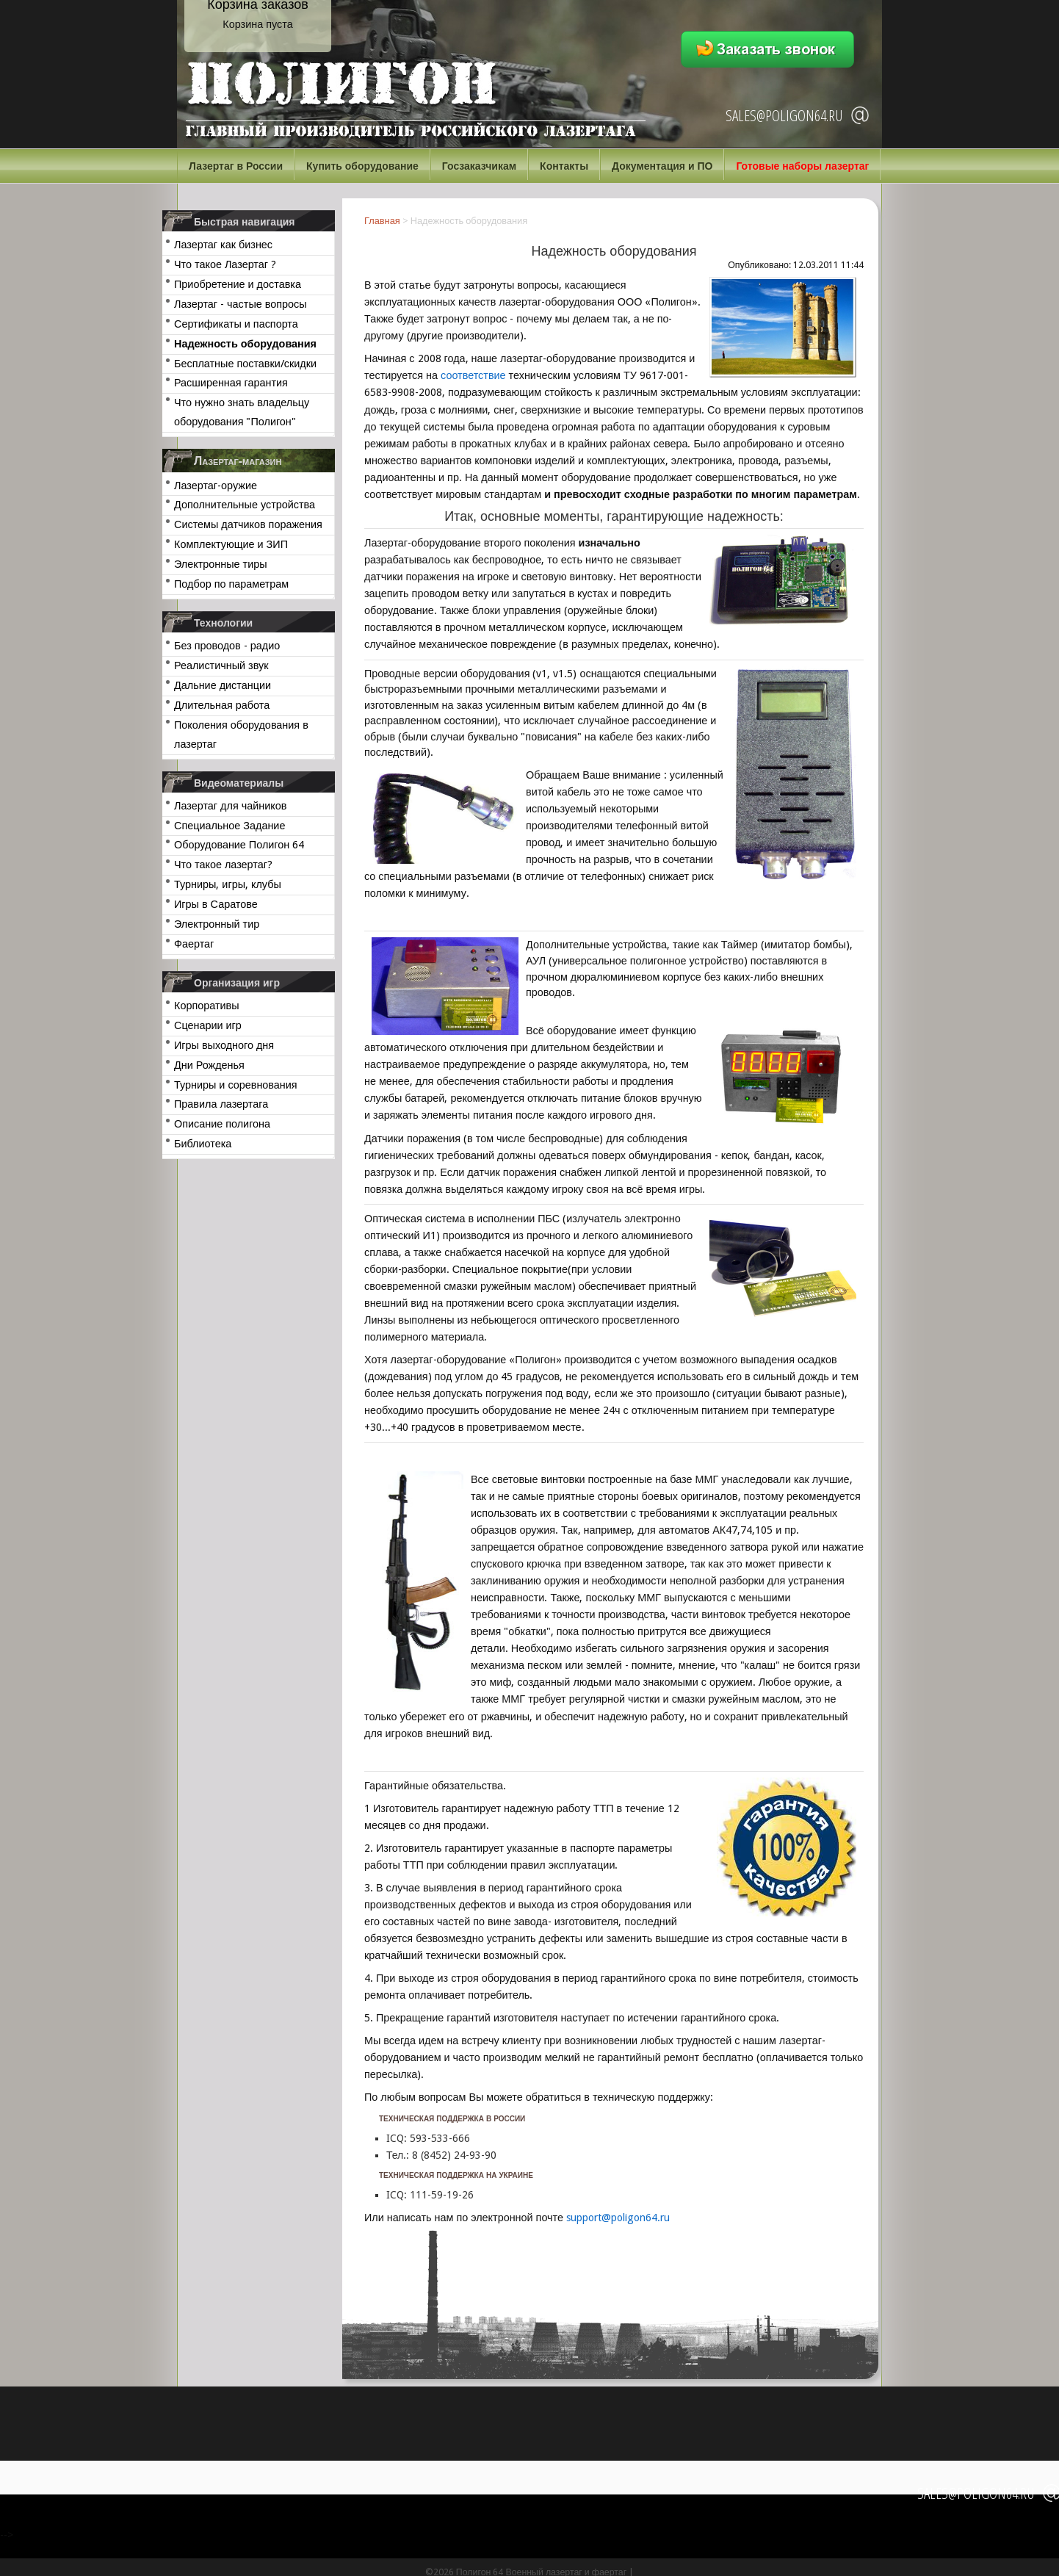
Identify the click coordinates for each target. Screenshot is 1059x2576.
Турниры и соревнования (235, 1085)
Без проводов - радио (227, 646)
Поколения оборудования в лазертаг (241, 734)
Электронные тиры (220, 564)
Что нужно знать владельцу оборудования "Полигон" (241, 412)
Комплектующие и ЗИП (231, 544)
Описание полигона (222, 1124)
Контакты (564, 166)
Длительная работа (222, 705)
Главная (382, 220)
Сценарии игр (208, 1025)
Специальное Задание (229, 825)
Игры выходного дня (224, 1045)
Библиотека (202, 1144)
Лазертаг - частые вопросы (240, 304)
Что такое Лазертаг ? (225, 264)
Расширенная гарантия (231, 383)
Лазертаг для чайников (230, 806)
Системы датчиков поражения (248, 524)
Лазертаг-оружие (215, 485)
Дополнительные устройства (244, 504)
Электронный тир (216, 924)
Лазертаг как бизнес (223, 244)
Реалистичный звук (221, 665)
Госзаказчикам (479, 166)
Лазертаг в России (236, 166)
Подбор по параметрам (231, 584)
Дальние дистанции (222, 685)
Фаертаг (194, 944)
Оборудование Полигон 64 (239, 845)
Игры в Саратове (216, 904)
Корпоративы (206, 1005)
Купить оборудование (362, 166)
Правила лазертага (221, 1104)
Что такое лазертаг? (223, 864)
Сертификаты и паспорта (236, 324)
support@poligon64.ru (618, 2217)
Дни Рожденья (209, 1065)
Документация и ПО (662, 166)
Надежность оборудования (245, 344)
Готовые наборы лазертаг (802, 166)
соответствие (473, 375)
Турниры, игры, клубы (227, 884)
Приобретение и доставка (237, 284)
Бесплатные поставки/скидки (245, 363)
